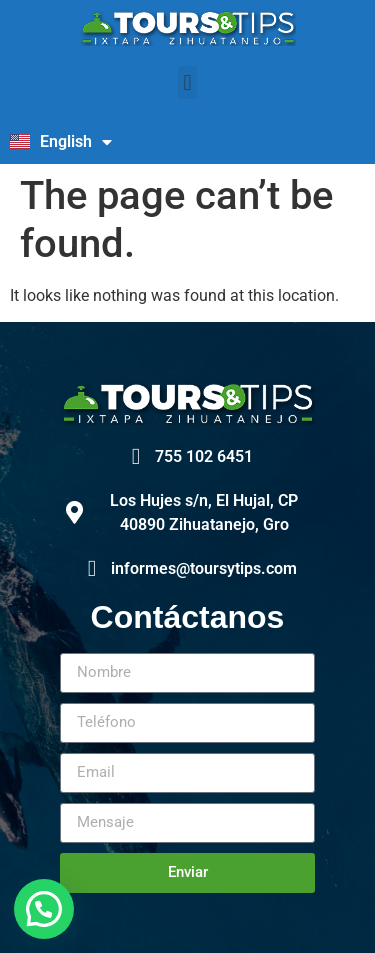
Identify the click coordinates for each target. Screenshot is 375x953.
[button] (187, 82)
